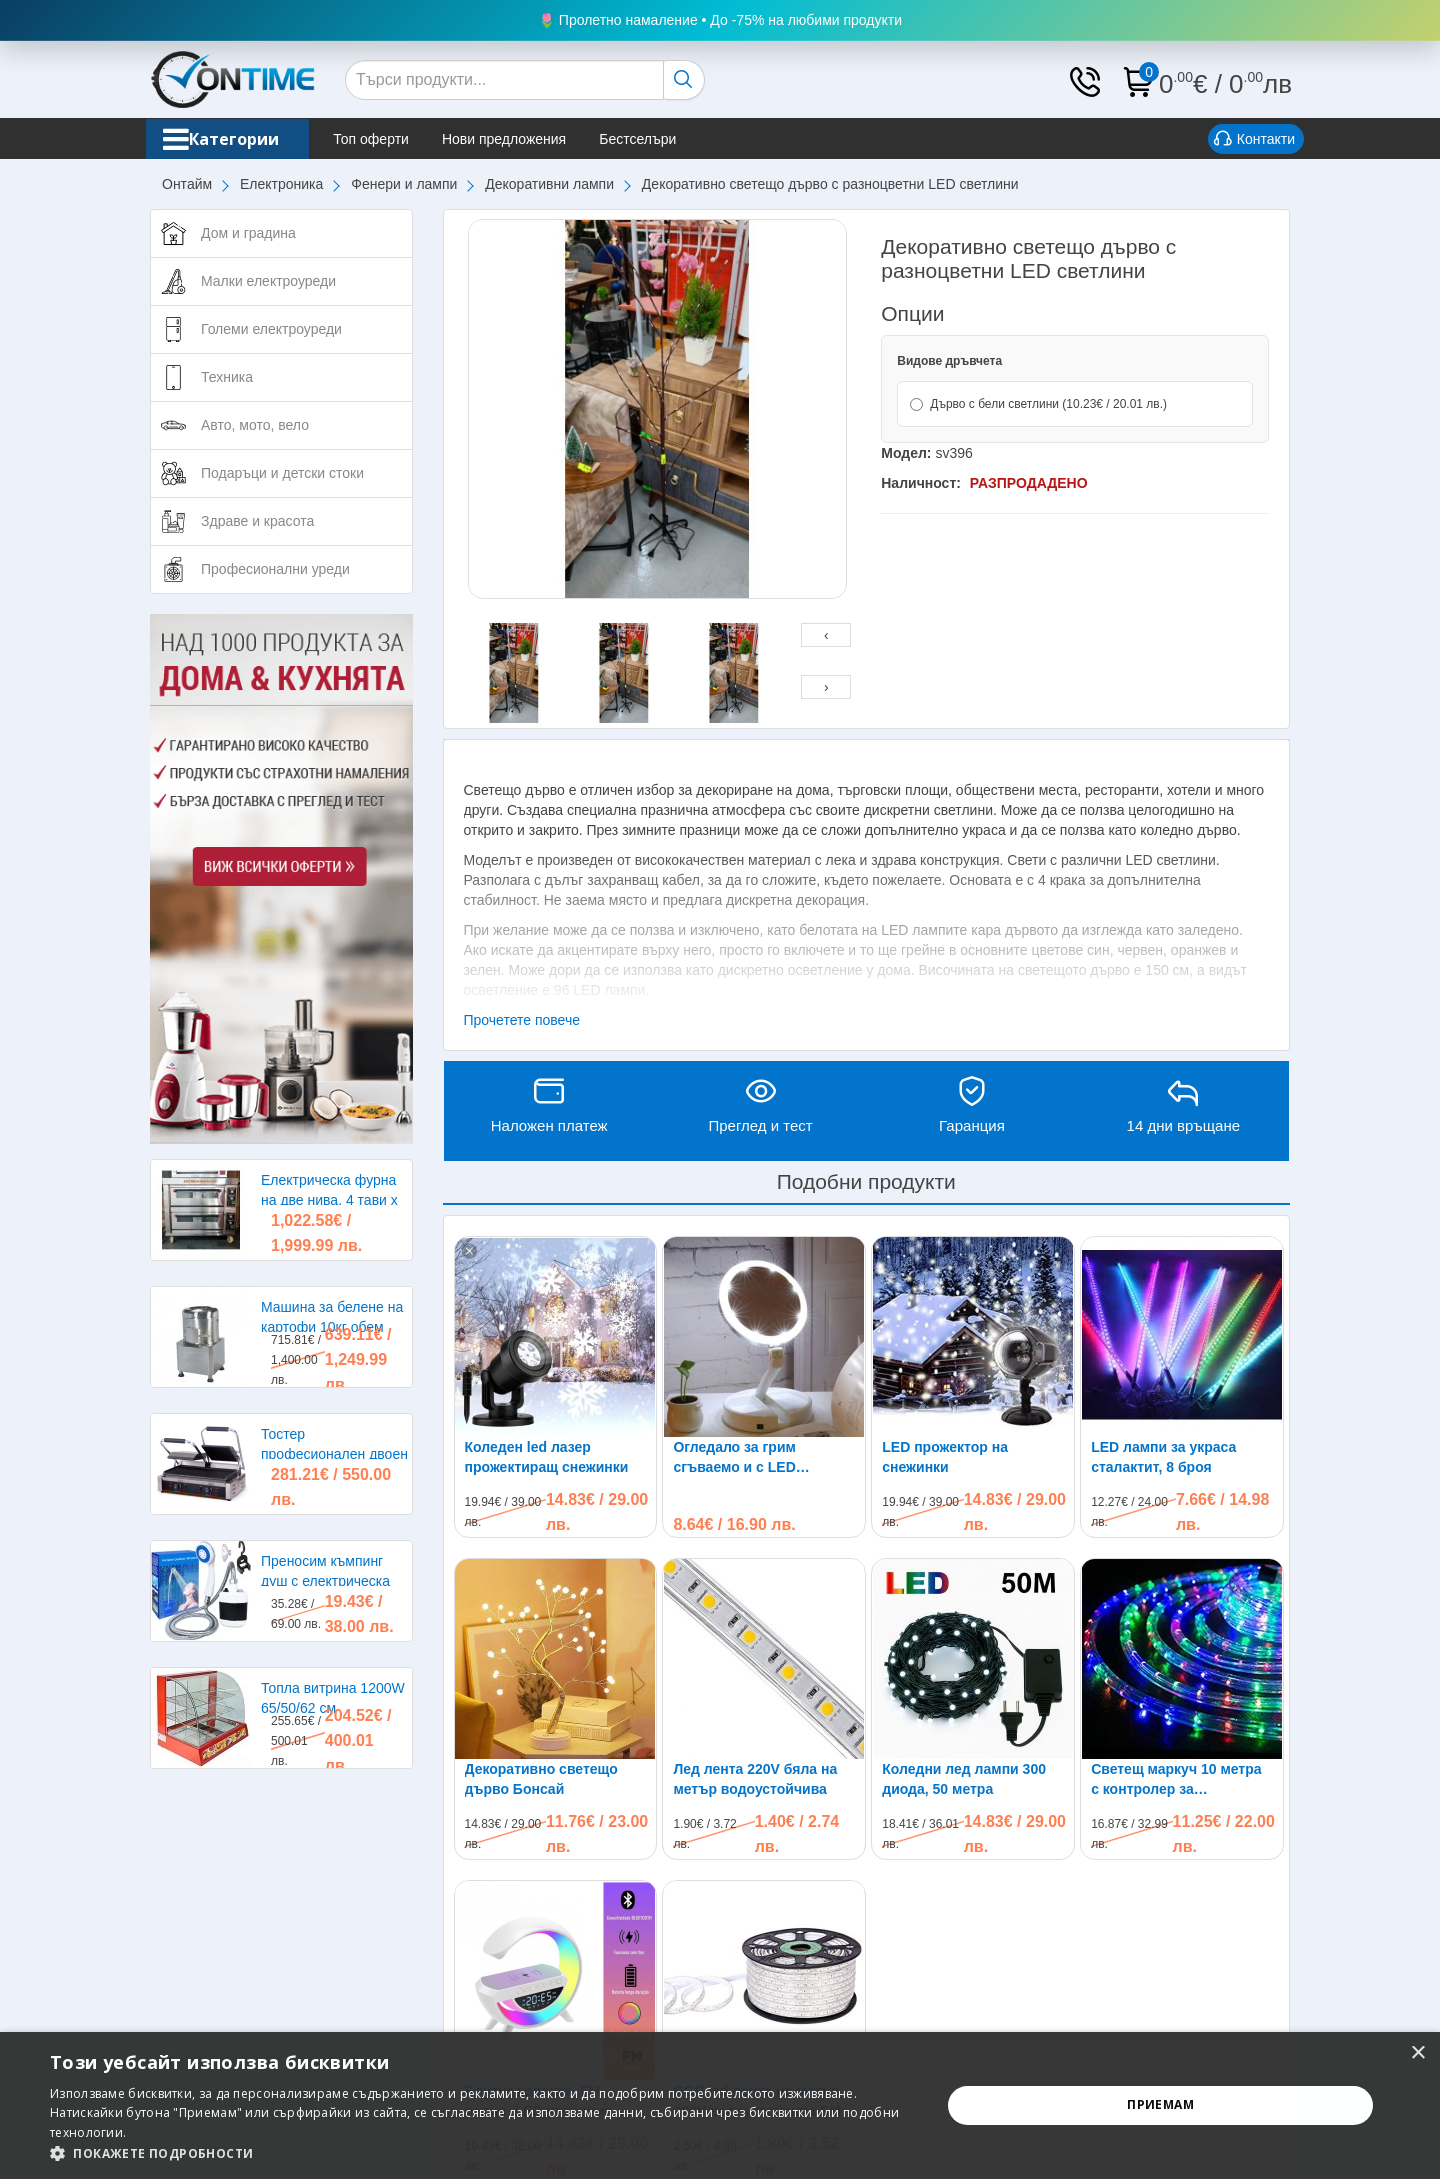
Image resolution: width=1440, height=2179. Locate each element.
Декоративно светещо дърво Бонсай (541, 1779)
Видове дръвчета (949, 361)
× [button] (1417, 2053)
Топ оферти (398, 139)
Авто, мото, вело (255, 425)
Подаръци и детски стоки (282, 473)
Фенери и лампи (404, 184)
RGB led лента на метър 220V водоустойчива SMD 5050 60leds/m (762, 1922)
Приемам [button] (1160, 2104)
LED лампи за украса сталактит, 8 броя (1163, 1457)
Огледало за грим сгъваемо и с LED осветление (734, 1458)
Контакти (1254, 140)
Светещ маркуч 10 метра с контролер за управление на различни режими (1177, 1600)
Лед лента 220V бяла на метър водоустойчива (755, 1779)
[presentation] (826, 635)
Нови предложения (531, 139)
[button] (482, 2153)
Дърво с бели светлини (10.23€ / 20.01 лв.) (1038, 404)
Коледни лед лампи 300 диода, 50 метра (964, 1779)
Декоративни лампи (549, 184)
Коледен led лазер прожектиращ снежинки (547, 1457)
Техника (227, 377)
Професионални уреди (275, 569)
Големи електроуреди (271, 329)
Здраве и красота (257, 521)
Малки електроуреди (268, 281)
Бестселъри (664, 139)
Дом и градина (248, 233)
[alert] (720, 2105)
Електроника (281, 184)
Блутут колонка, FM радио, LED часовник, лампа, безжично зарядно (554, 1922)
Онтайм (187, 184)
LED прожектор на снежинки (945, 1457)
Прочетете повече (522, 1020)
